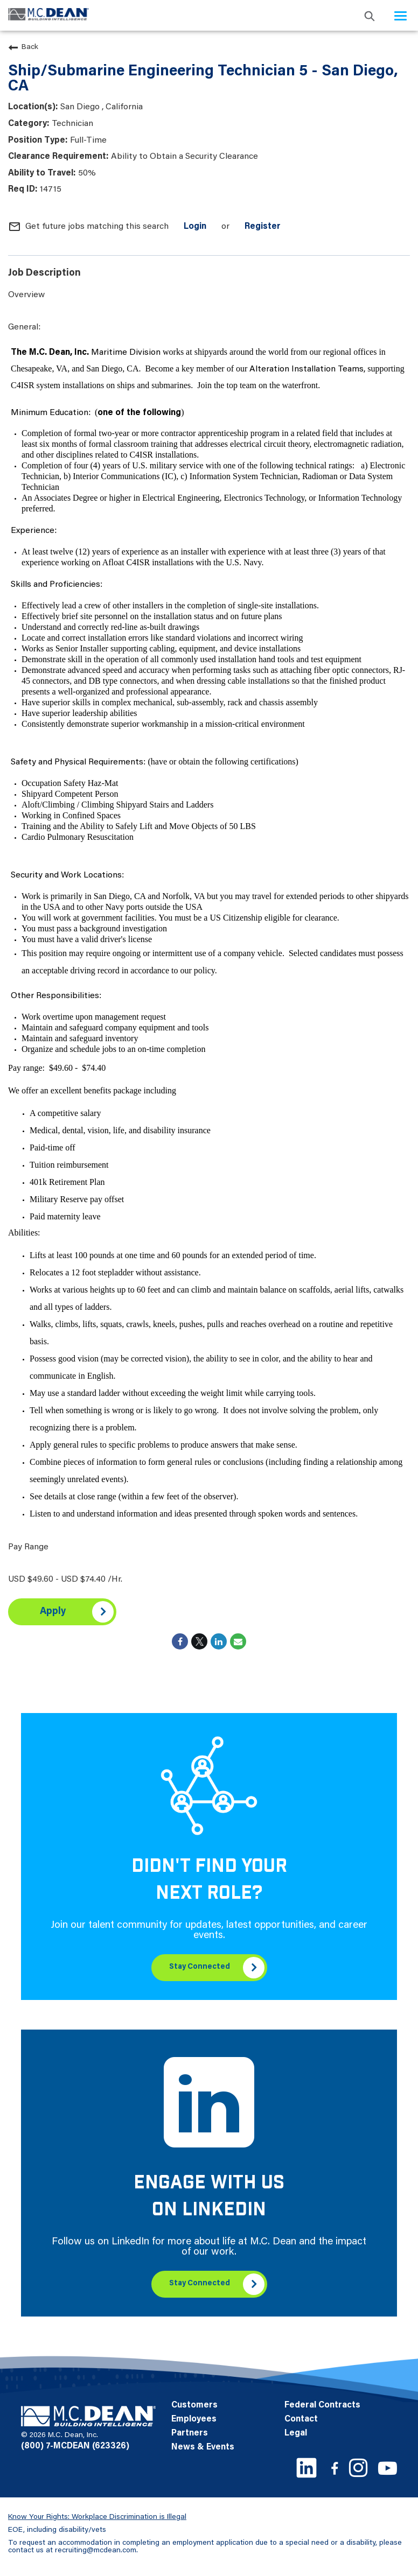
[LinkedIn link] (306, 2467)
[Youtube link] (387, 2468)
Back (23, 47)
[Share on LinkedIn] (218, 1641)
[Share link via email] (238, 1641)
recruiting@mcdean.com (95, 2550)
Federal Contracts (322, 2405)
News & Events (202, 2447)
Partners (189, 2433)
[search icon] (369, 15)
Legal (295, 2433)
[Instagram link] (358, 2468)
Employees (194, 2419)
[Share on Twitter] (199, 1641)
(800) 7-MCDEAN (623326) (75, 2446)
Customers (194, 2405)
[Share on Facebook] (180, 1641)
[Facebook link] (334, 2468)
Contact (301, 2419)
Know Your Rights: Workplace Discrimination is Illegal (97, 2517)
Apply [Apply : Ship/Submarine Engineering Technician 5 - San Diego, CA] (53, 1612)
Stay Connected (199, 1967)
